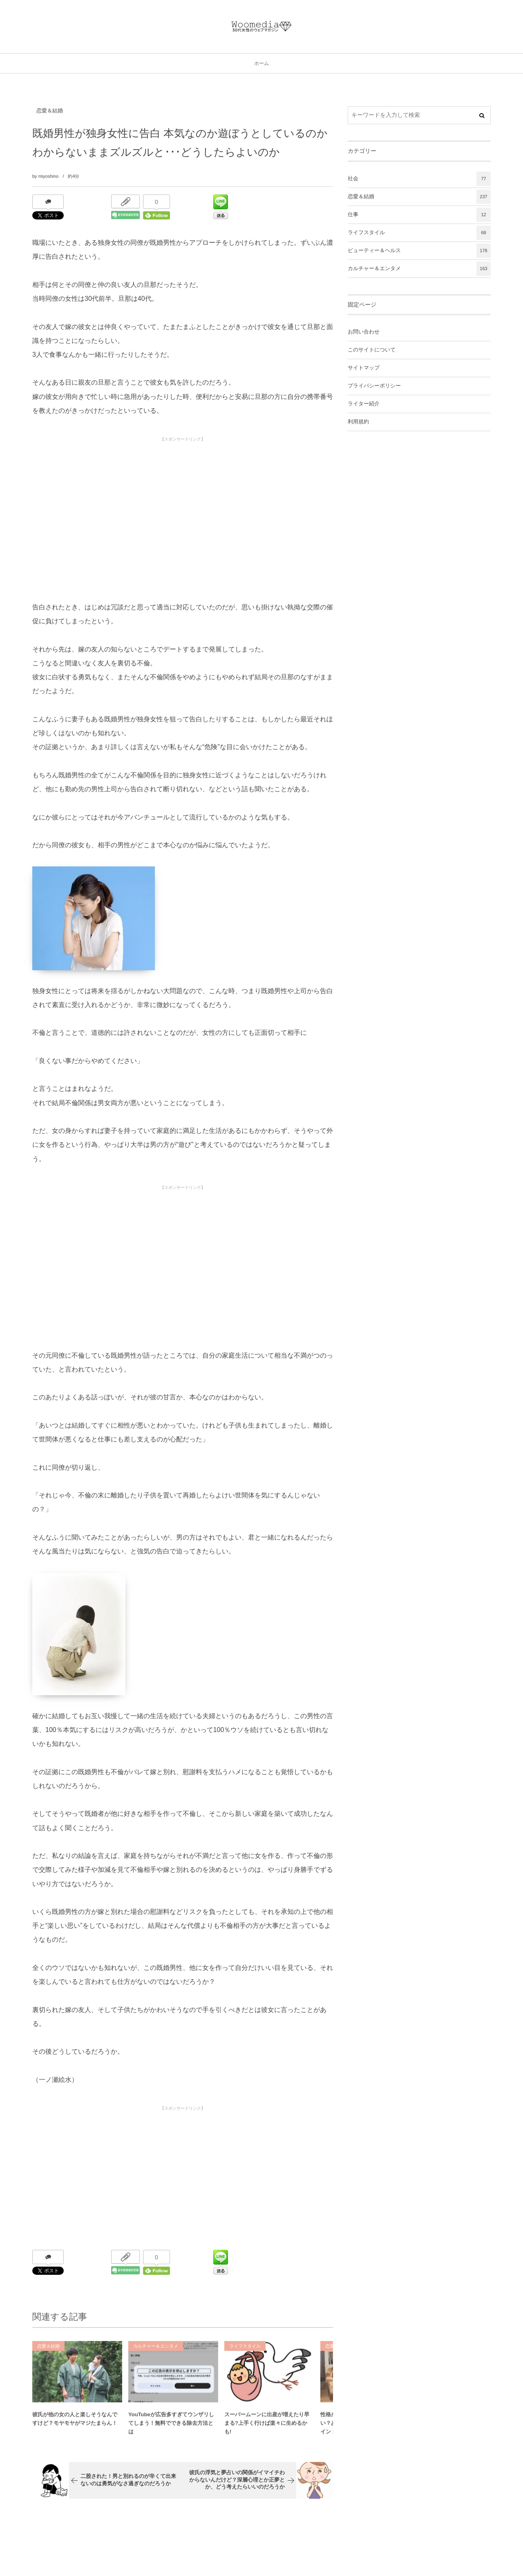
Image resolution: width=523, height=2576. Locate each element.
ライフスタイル (245, 2350)
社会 (419, 179)
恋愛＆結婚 (49, 111)
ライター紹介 (364, 404)
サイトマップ (364, 368)
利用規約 (358, 422)
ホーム (261, 63)
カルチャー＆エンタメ (155, 2350)
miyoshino (48, 176)
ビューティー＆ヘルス (419, 251)
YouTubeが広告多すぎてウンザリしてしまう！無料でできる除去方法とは (171, 2427)
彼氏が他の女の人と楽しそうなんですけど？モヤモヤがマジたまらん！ (74, 2423)
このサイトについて (372, 350)
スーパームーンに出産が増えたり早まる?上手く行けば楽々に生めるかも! (266, 2427)
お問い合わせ (364, 332)
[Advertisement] (182, 503)
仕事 (419, 215)
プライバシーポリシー (374, 386)
